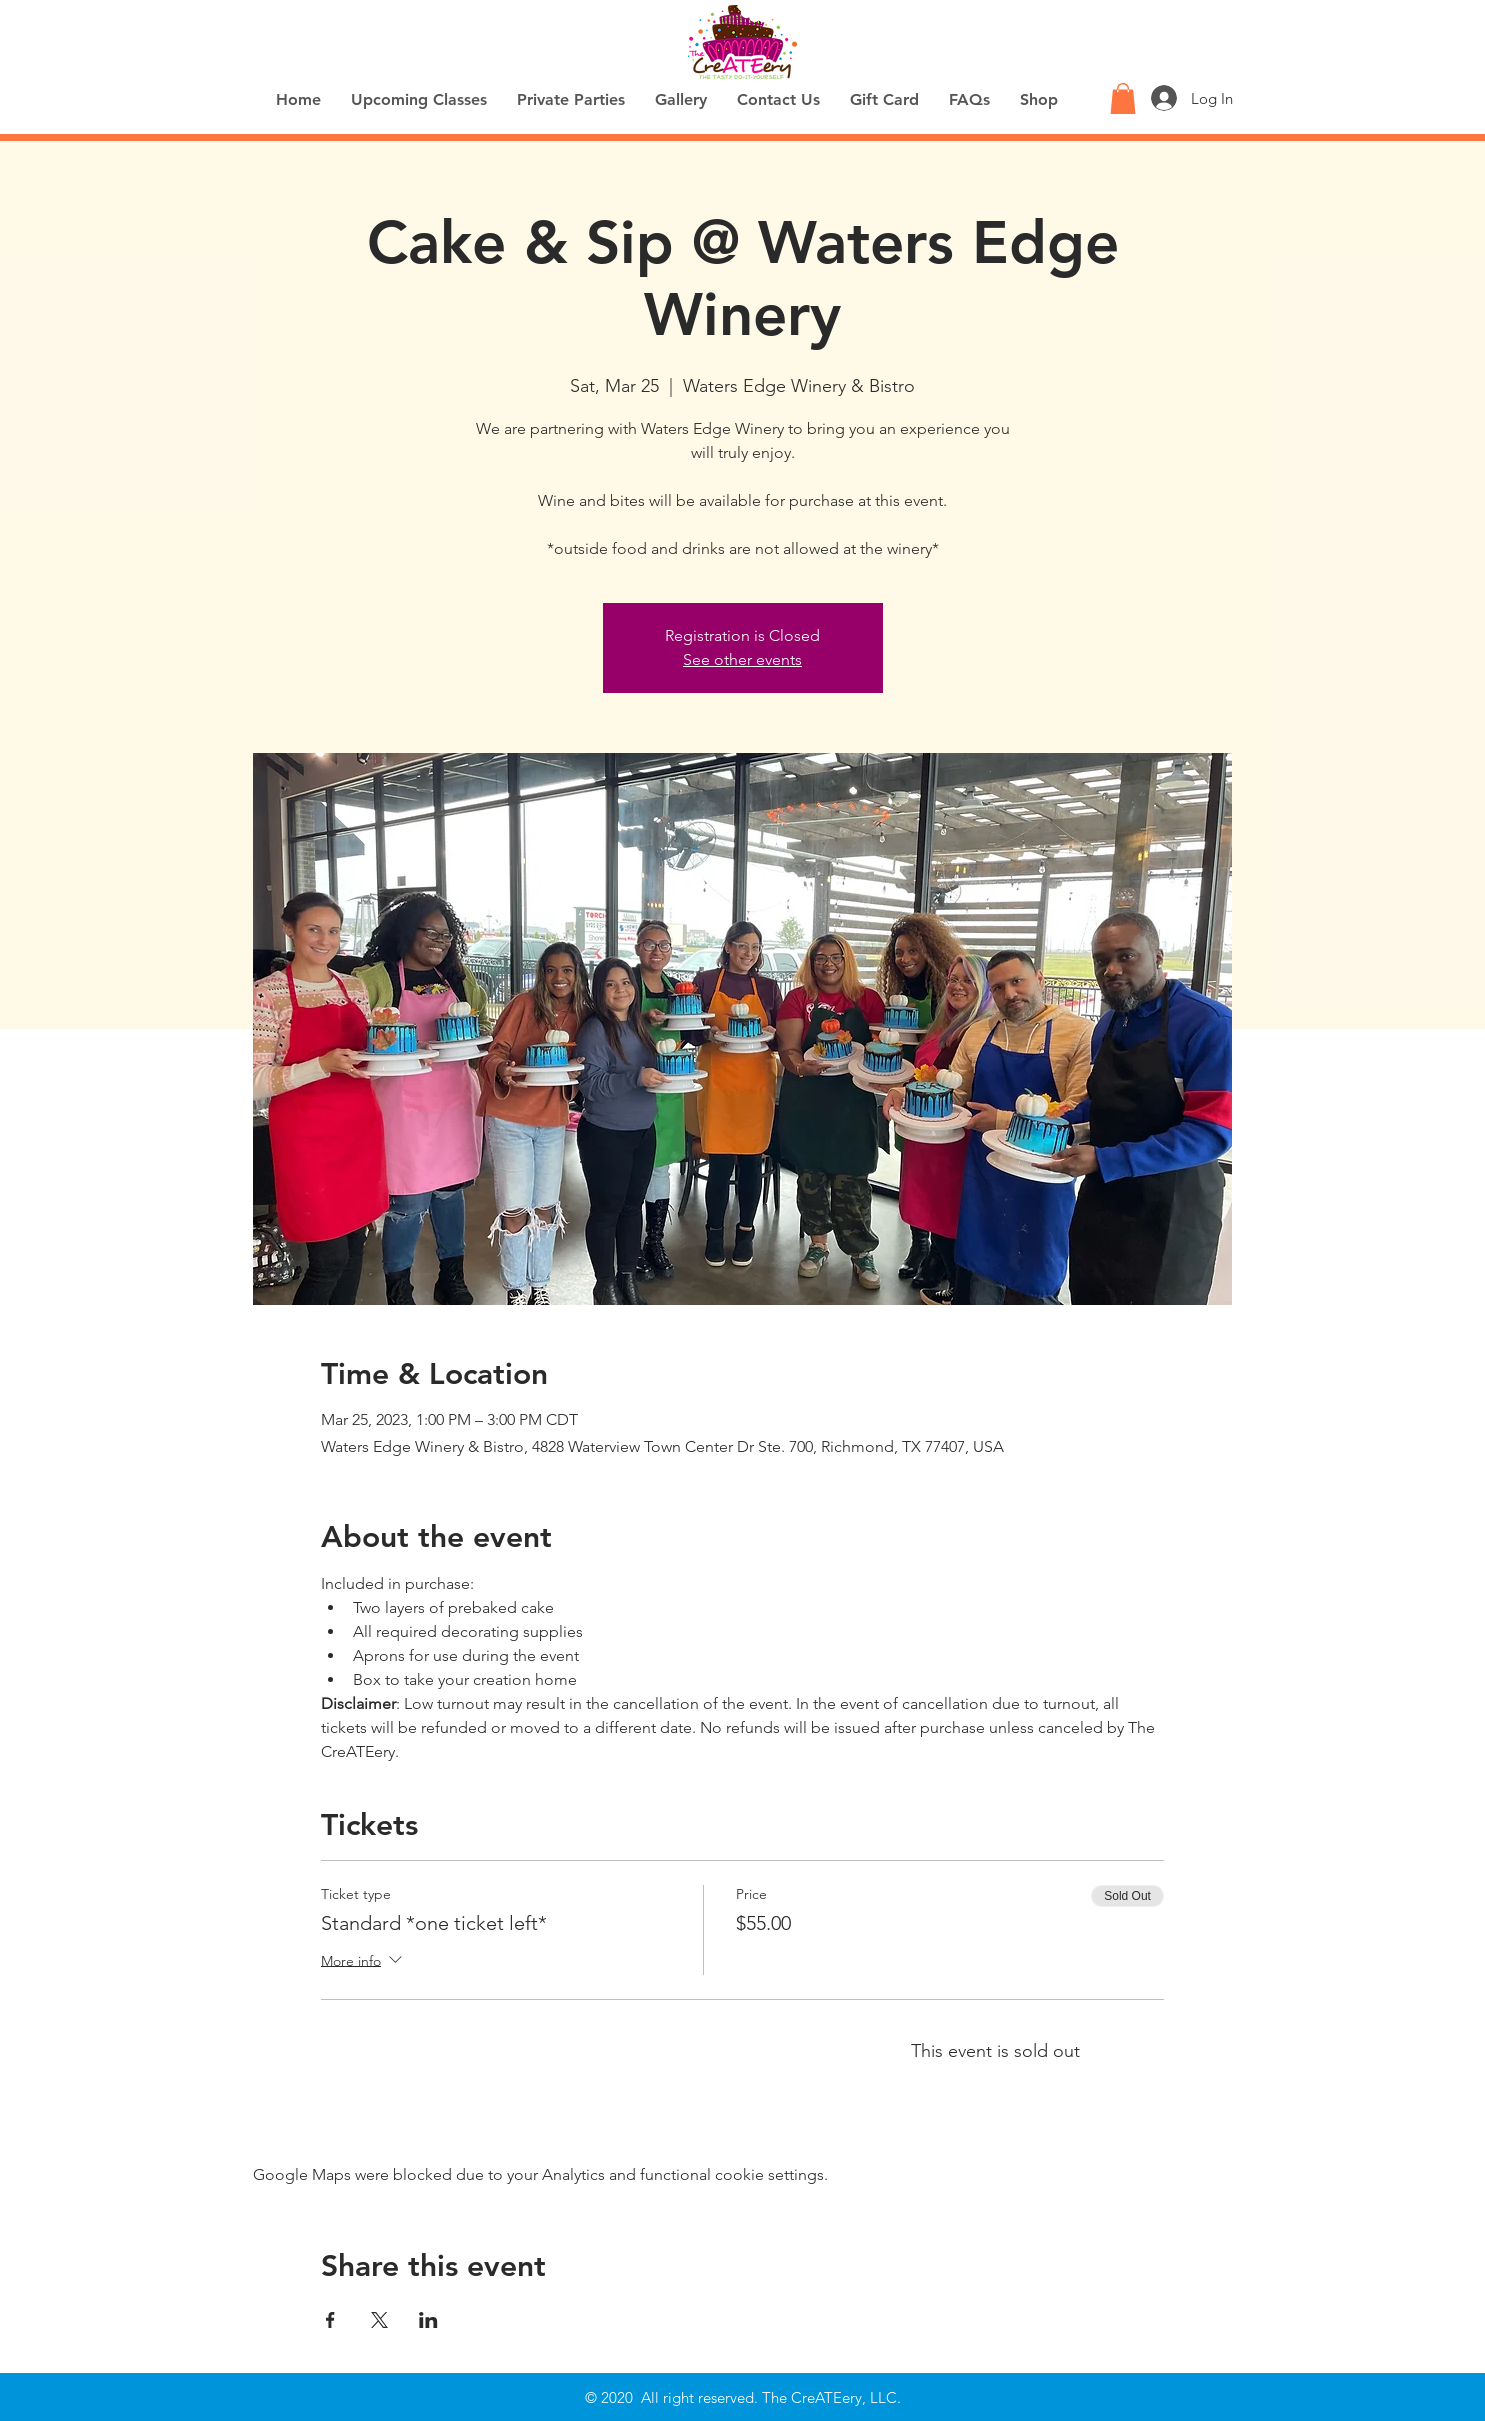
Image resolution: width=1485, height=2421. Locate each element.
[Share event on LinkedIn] (428, 2320)
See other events (742, 659)
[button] (1123, 98)
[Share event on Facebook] (330, 2320)
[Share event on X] (379, 2320)
